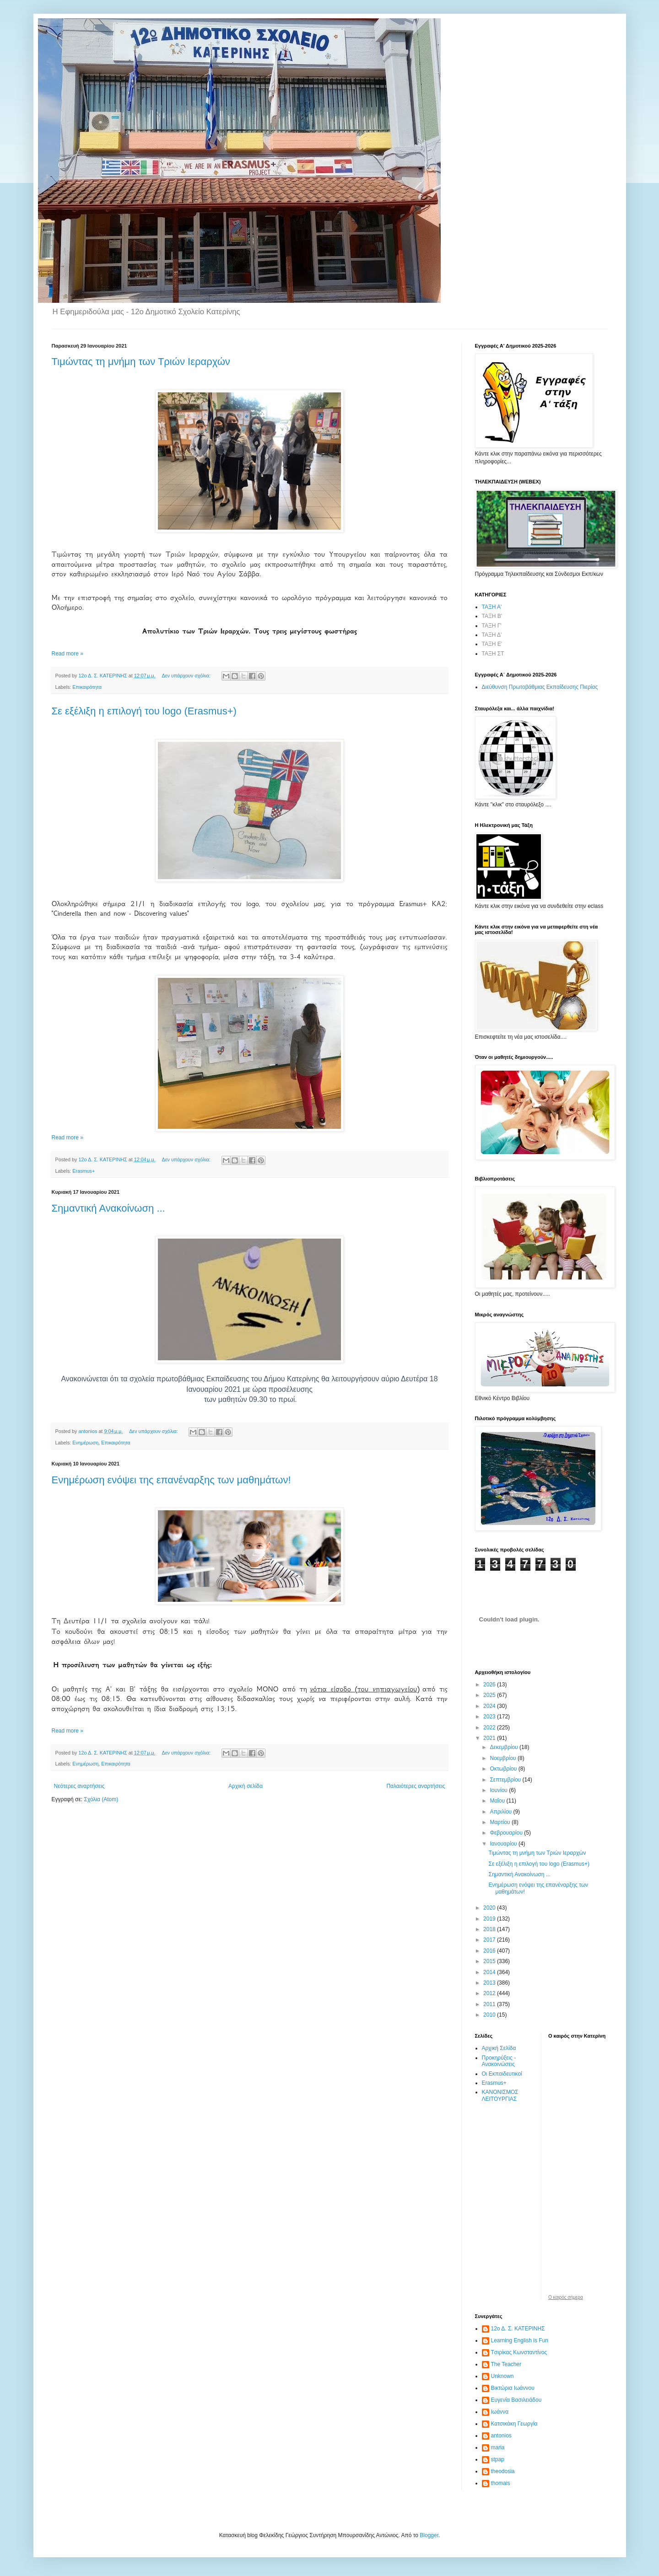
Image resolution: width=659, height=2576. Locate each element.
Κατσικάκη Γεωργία (514, 2423)
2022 (490, 1727)
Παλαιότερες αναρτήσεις (415, 1786)
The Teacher (506, 2364)
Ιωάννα (500, 2412)
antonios (501, 2435)
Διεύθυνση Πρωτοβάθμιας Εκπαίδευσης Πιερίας (540, 687)
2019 (490, 1919)
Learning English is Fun (519, 2340)
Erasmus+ (83, 1171)
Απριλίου (501, 1812)
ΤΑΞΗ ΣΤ (493, 653)
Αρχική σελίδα (245, 1786)
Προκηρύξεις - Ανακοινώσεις (499, 2061)
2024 (490, 1706)
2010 (490, 2015)
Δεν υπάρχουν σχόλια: (187, 675)
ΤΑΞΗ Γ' (492, 626)
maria (498, 2447)
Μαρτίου (501, 1822)
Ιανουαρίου (504, 1844)
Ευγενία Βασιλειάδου (516, 2400)
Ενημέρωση (85, 1442)
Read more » (67, 653)
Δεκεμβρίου (504, 1747)
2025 (490, 1695)
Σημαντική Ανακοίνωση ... (108, 1208)
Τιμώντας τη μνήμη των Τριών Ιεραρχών (141, 361)
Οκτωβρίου (504, 1769)
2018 (490, 1929)
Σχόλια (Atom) (101, 1799)
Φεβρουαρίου (507, 1833)
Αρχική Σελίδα (499, 2048)
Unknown (502, 2376)
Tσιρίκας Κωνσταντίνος (519, 2352)
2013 (490, 1983)
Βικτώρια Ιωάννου (513, 2388)
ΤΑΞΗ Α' (492, 607)
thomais (500, 2483)
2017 (490, 1940)
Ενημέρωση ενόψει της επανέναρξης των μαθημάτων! (171, 1480)
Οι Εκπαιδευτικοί (502, 2074)
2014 (490, 1972)
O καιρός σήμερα (565, 2297)
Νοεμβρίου (504, 1758)
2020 (490, 1908)
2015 (490, 1961)
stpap (497, 2459)
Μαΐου (498, 1801)
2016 (490, 1951)
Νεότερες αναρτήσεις (79, 1786)
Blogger (429, 2535)
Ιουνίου (499, 1790)
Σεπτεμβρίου (506, 1779)
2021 (490, 1738)
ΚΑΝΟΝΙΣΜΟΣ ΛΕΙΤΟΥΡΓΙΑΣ (500, 2095)
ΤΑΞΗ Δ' (492, 635)
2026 (490, 1684)
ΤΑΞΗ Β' (492, 616)
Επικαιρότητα (87, 687)
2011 (490, 2004)
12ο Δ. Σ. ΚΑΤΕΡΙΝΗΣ (518, 2328)
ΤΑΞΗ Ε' (492, 644)
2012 (490, 1993)
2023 (490, 1716)
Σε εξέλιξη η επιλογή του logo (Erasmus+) (144, 711)
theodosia (503, 2471)
